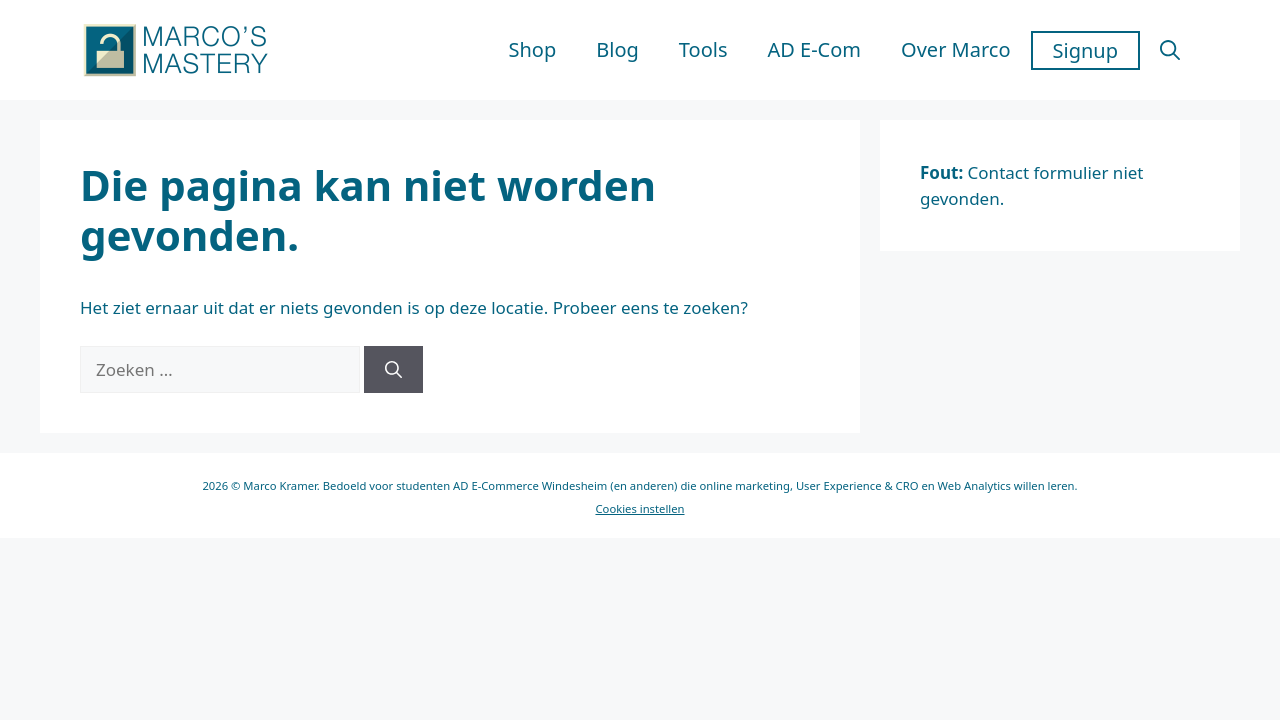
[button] (1170, 50)
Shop (533, 49)
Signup (1085, 50)
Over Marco (955, 49)
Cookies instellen (639, 508)
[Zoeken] (393, 370)
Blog (617, 49)
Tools (703, 49)
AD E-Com (814, 49)
